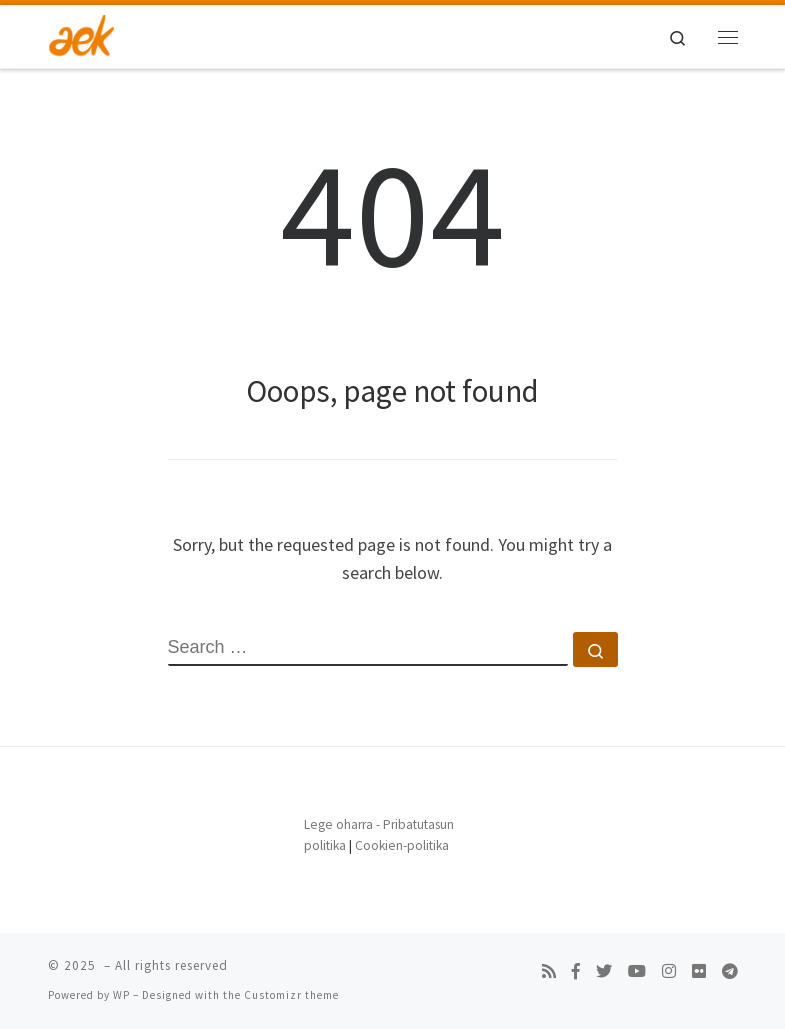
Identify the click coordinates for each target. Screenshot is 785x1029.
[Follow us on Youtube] (637, 971)
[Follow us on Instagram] (669, 971)
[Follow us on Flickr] (699, 971)
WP (121, 995)
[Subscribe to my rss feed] (549, 971)
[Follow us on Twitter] (604, 971)
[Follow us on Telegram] (730, 971)
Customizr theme (291, 995)
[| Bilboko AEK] (82, 34)
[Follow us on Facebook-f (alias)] (576, 971)
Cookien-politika (402, 845)
